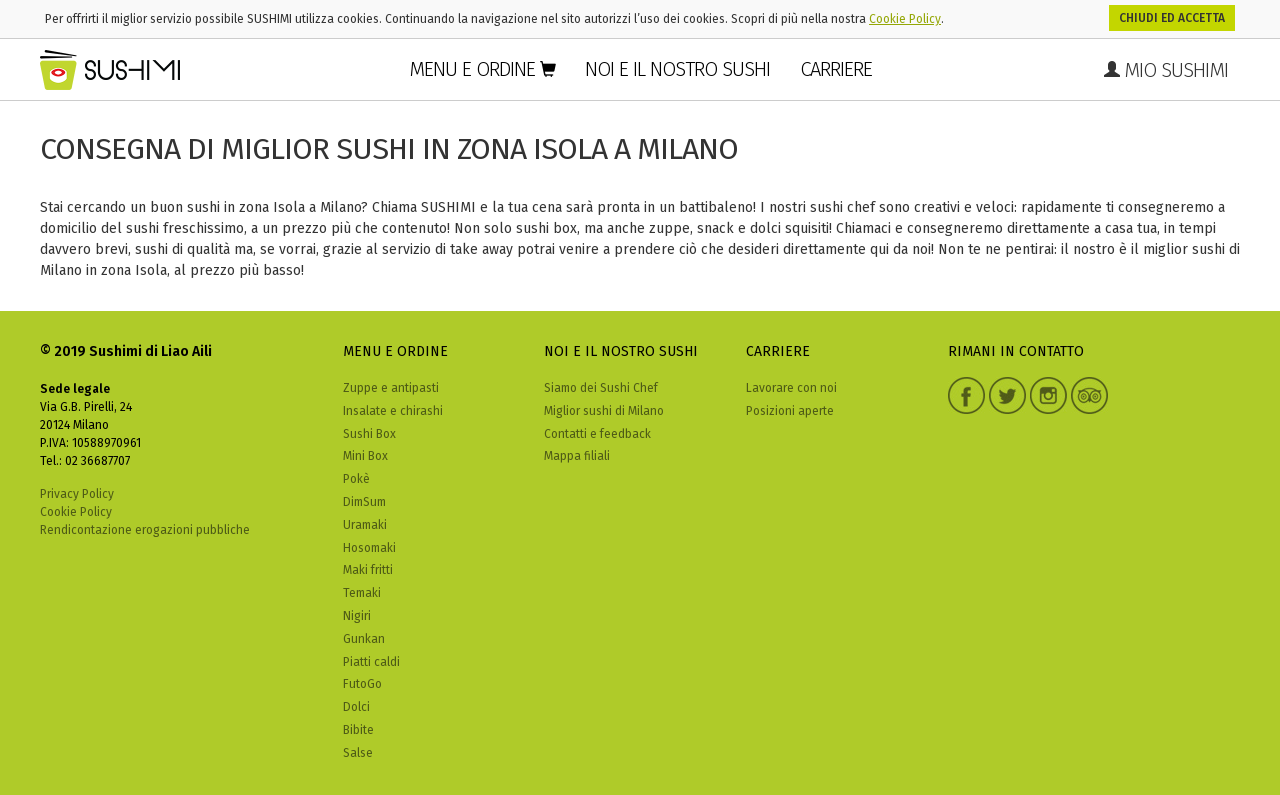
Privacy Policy (77, 494)
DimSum (364, 502)
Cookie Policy (905, 19)
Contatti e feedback (597, 434)
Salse (358, 753)
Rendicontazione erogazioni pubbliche (145, 530)
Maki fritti (368, 570)
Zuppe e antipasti (391, 388)
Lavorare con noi (791, 388)
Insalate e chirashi (393, 411)
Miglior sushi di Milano (604, 411)
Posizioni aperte (790, 411)
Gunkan (364, 639)
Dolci (356, 707)
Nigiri (357, 616)
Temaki (362, 593)
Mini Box (365, 456)
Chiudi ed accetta (1172, 18)
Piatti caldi (371, 662)
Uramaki (365, 525)
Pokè (356, 479)
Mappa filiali (577, 456)
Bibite (358, 730)
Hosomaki (369, 548)
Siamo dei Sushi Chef (601, 388)
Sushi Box (369, 434)
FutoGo (362, 684)
